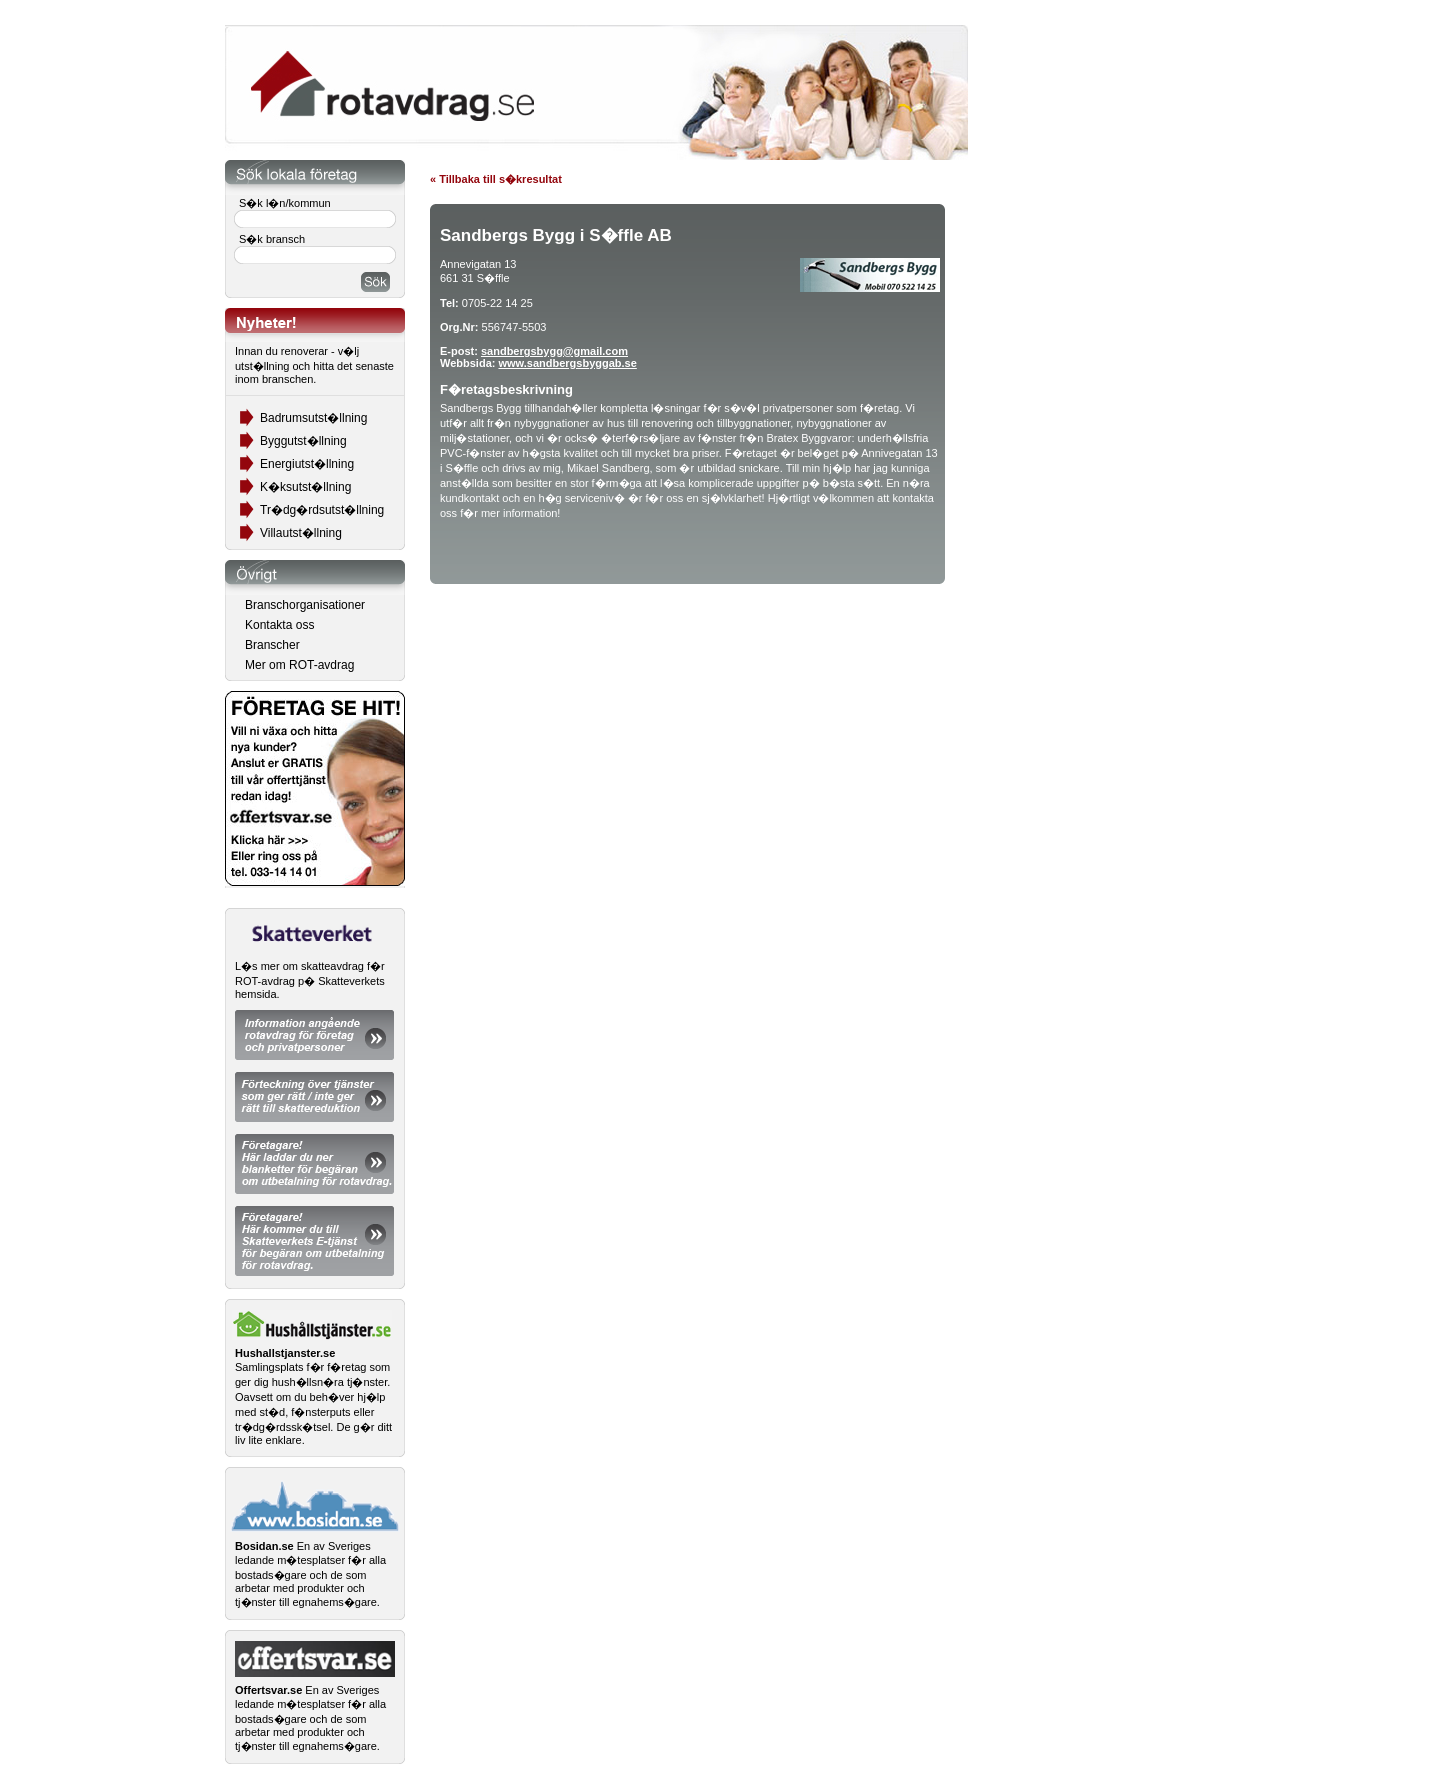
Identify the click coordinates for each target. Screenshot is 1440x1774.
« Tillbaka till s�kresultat (496, 179)
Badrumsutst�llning (313, 418)
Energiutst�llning (307, 464)
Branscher (272, 645)
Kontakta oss (279, 625)
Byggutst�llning (303, 441)
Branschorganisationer (305, 605)
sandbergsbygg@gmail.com (554, 351)
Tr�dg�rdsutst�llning (322, 510)
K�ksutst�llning (305, 487)
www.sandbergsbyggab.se (567, 363)
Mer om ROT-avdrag (299, 665)
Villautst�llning (301, 533)
